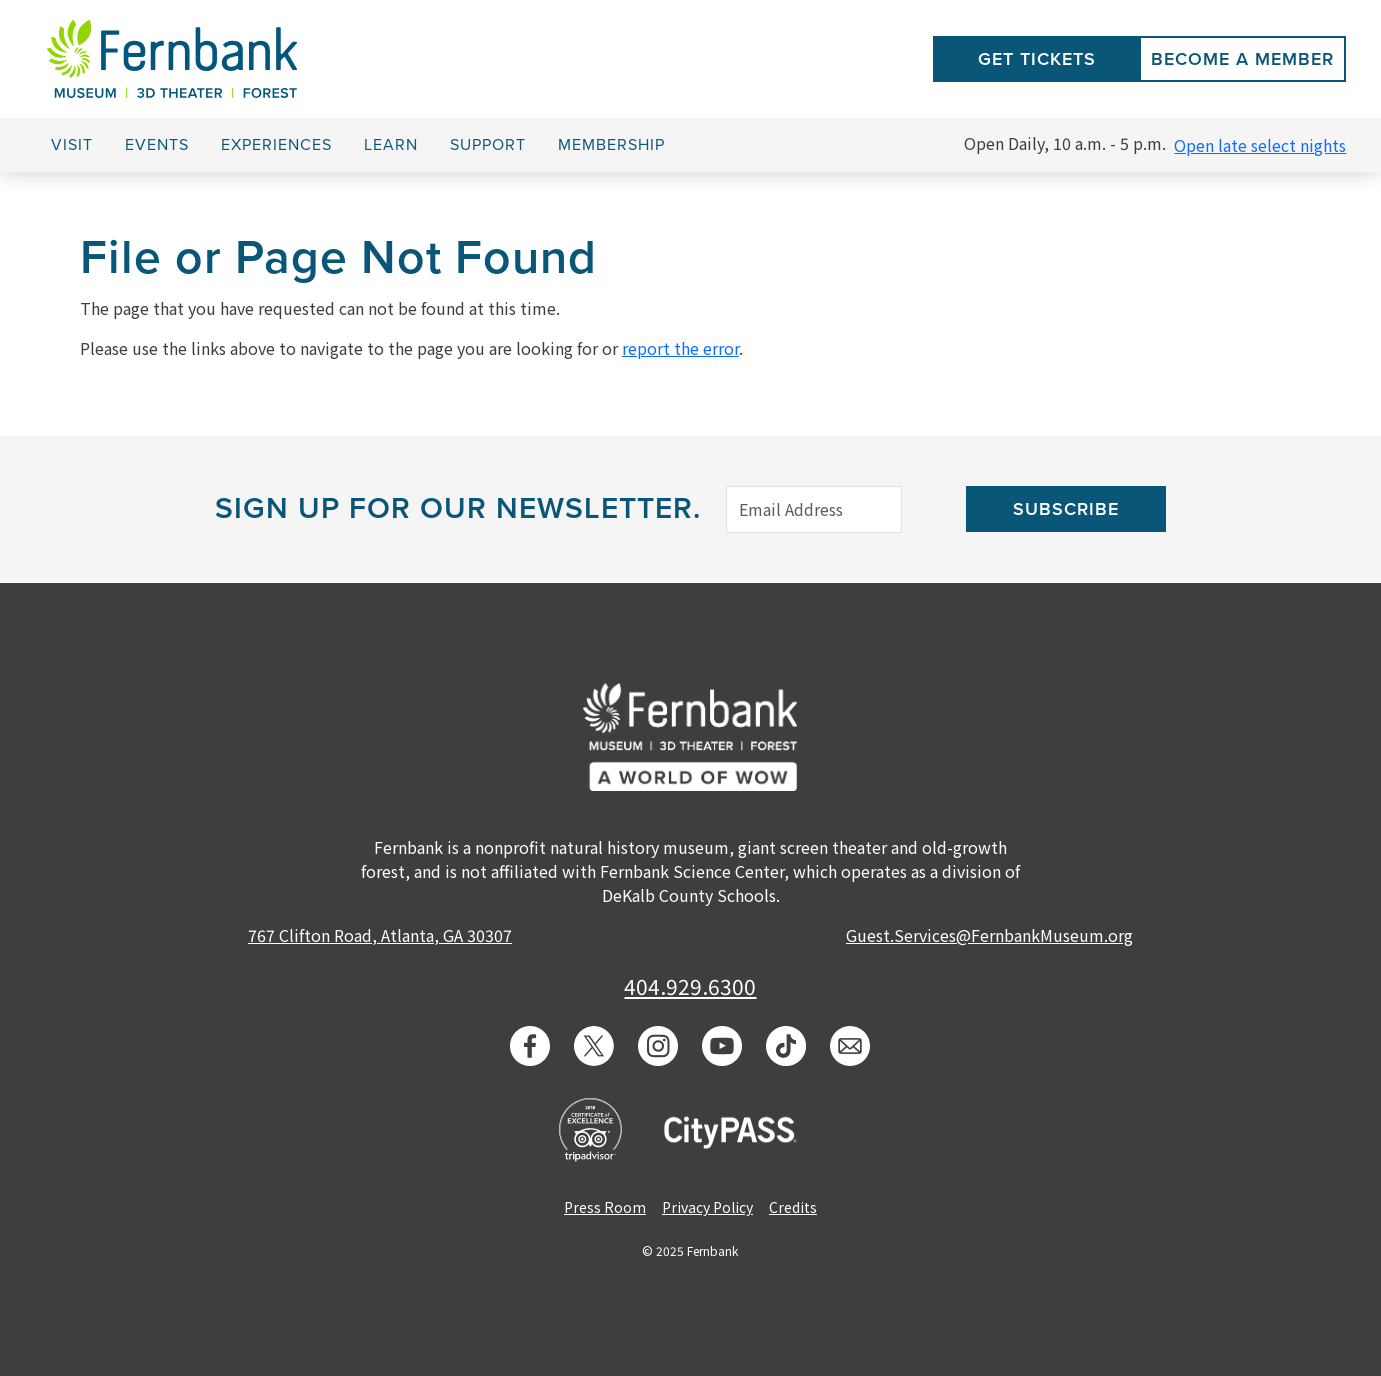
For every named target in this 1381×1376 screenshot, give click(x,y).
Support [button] (488, 145)
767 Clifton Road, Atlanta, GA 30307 (380, 935)
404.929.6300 (690, 986)
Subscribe (1066, 509)
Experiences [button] (276, 145)
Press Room (605, 1207)
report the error (680, 348)
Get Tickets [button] (1037, 59)
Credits (793, 1207)
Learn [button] (391, 145)
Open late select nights (1260, 145)
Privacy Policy (707, 1207)
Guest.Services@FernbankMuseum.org (989, 935)
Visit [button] (72, 145)
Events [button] (157, 145)
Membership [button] (611, 145)
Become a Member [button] (1242, 59)
